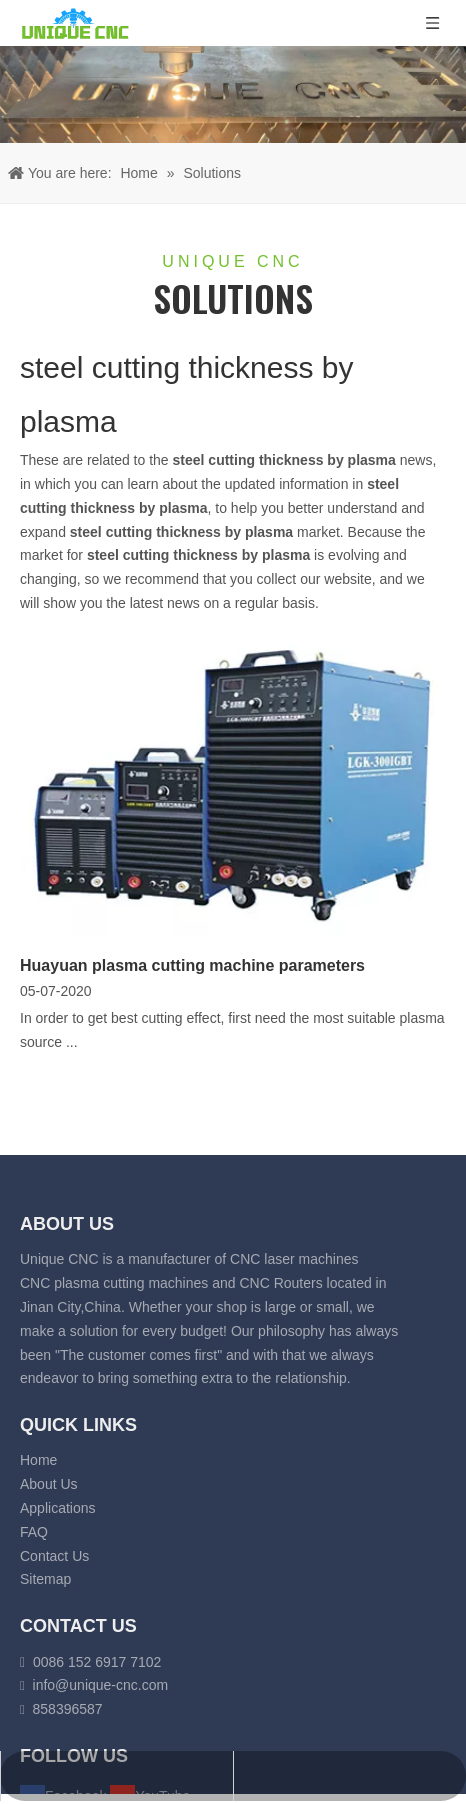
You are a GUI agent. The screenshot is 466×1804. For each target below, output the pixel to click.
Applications (58, 1508)
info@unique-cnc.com (101, 1685)
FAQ (34, 1532)
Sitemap (45, 1579)
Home (38, 1460)
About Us (49, 1484)
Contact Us (54, 1556)
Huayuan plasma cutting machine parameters (192, 965)
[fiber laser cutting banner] (233, 94)
